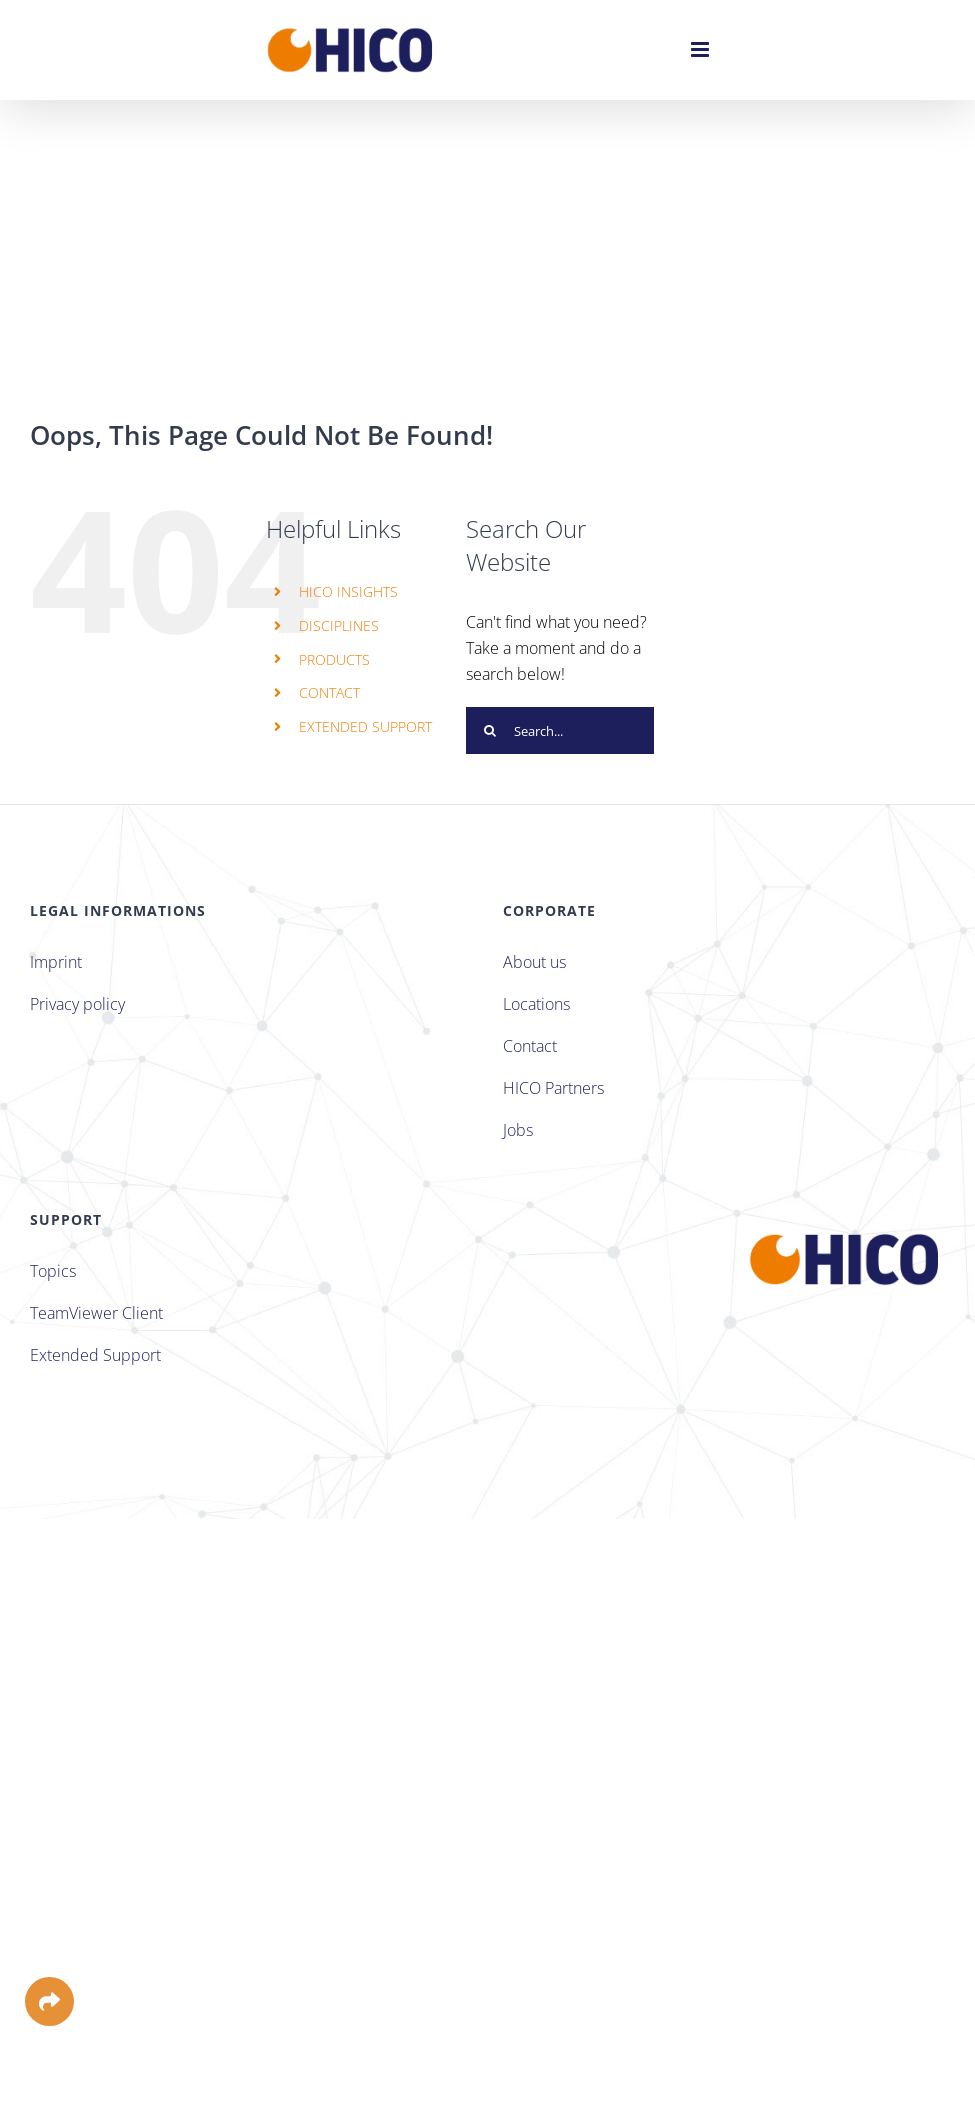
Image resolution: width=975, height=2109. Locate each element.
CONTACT (329, 692)
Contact (530, 1046)
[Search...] (560, 730)
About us (534, 962)
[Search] (489, 730)
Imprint (56, 962)
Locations (536, 1004)
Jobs (518, 1130)
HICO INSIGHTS (348, 591)
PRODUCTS (334, 659)
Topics (53, 1271)
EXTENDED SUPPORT (365, 726)
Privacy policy (77, 1004)
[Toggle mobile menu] (701, 49)
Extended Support (95, 1355)
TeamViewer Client (96, 1313)
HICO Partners (553, 1088)
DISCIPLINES (339, 625)
